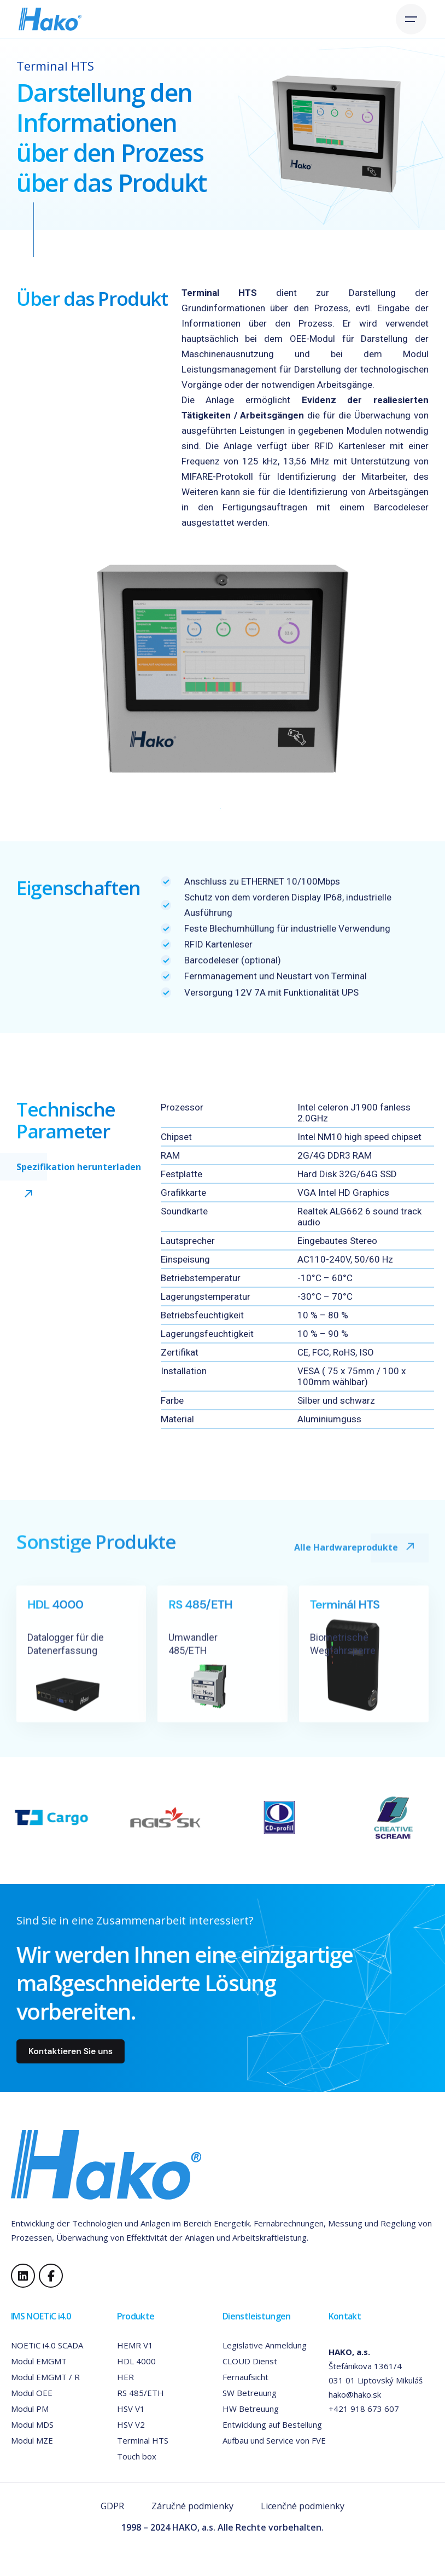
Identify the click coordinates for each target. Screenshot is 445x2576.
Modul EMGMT (39, 2361)
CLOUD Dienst (249, 2361)
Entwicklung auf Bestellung (272, 2424)
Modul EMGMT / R (45, 2376)
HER (125, 2376)
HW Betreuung (250, 2408)
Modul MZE (32, 2440)
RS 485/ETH (140, 2392)
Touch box (136, 2456)
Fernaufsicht (245, 2376)
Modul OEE (31, 2392)
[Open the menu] (411, 19)
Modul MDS (32, 2424)
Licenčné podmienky (302, 2506)
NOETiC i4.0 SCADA (47, 2345)
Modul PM (30, 2408)
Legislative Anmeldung (264, 2345)
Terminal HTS (142, 2440)
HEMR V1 (135, 2345)
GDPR (112, 2506)
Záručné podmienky (192, 2506)
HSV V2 (131, 2424)
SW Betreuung (249, 2392)
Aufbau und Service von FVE (274, 2440)
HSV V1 (131, 2408)
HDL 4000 (136, 2361)
